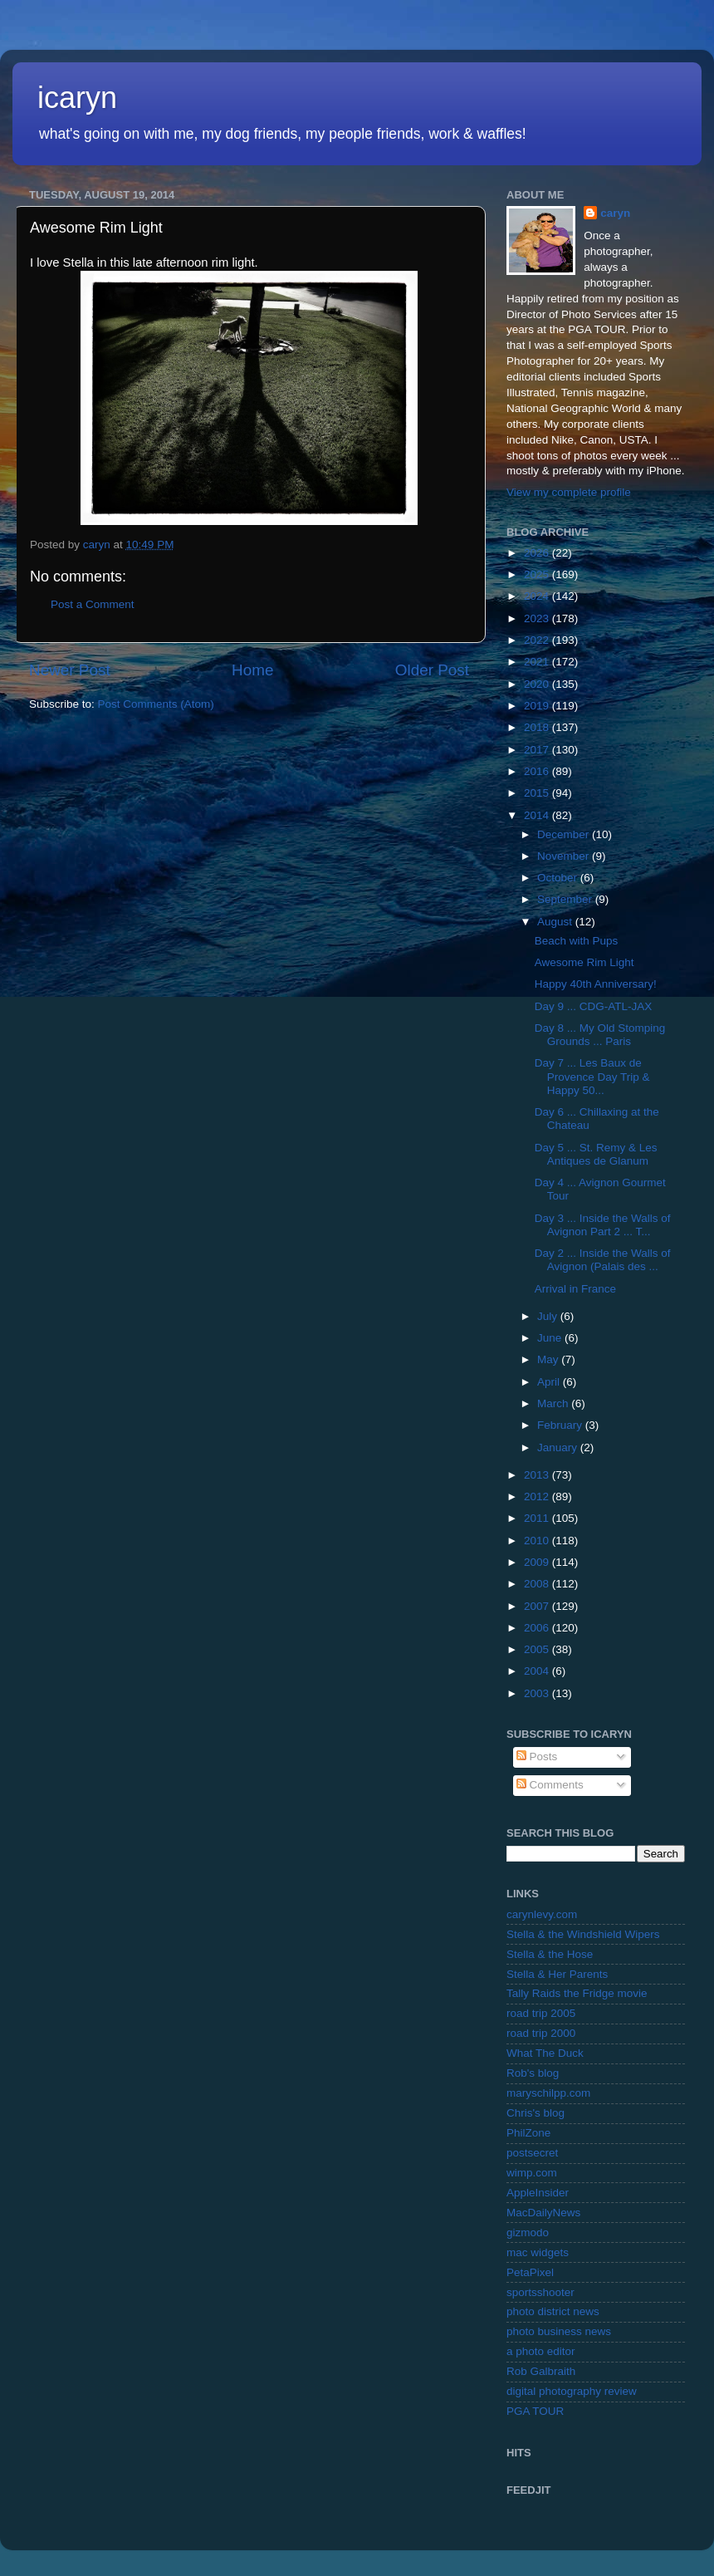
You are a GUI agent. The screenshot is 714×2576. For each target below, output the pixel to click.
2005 (538, 1649)
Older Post (432, 670)
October (558, 877)
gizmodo (527, 2232)
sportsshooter (540, 2292)
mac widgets (537, 2252)
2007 (538, 1606)
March (554, 1403)
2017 (538, 749)
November (564, 856)
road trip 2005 (540, 2013)
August (556, 921)
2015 (538, 793)
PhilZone (528, 2133)
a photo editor (540, 2351)
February (561, 1425)
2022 (538, 640)
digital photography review (571, 2391)
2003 (538, 1693)
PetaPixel (530, 2272)
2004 (538, 1671)
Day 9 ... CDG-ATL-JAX (594, 1006)
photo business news (558, 2331)
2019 (538, 705)
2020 (538, 684)
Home (252, 670)
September (566, 899)
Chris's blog (535, 2113)
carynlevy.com (541, 1914)
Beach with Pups (577, 941)
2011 (538, 1518)
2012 (538, 1496)
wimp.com (531, 2172)
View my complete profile (568, 492)
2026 (538, 553)
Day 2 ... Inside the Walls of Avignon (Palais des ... (603, 1260)
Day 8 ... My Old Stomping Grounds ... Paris (600, 1035)
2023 (538, 618)
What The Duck (545, 2053)
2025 (538, 574)
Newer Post (69, 670)
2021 (538, 661)
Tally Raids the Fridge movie (577, 1993)
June (551, 1338)
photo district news (552, 2311)
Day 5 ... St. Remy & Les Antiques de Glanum (596, 1154)
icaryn (77, 98)
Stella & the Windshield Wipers (583, 1934)
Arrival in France (575, 1289)
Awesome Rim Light (584, 962)
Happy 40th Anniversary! (596, 984)
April (550, 1382)
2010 (538, 1540)
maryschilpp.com (548, 2093)
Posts (537, 1756)
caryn (615, 213)
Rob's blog (532, 2073)
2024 (538, 596)
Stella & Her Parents (557, 1974)
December (564, 834)
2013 (538, 1475)
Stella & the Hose (549, 1954)
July (548, 1316)
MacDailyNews (543, 2212)
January (558, 1447)
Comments (550, 1785)
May (549, 1359)
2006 (538, 1628)
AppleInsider (537, 2192)
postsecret (532, 2153)
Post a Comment (92, 604)
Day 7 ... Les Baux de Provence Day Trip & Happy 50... (592, 1076)
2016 (538, 771)
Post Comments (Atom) (156, 704)
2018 (538, 727)
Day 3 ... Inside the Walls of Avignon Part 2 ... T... (603, 1225)
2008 (538, 1583)
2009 (538, 1562)
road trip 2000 (540, 2033)
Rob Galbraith (540, 2371)
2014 (538, 815)
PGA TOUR (535, 2411)
